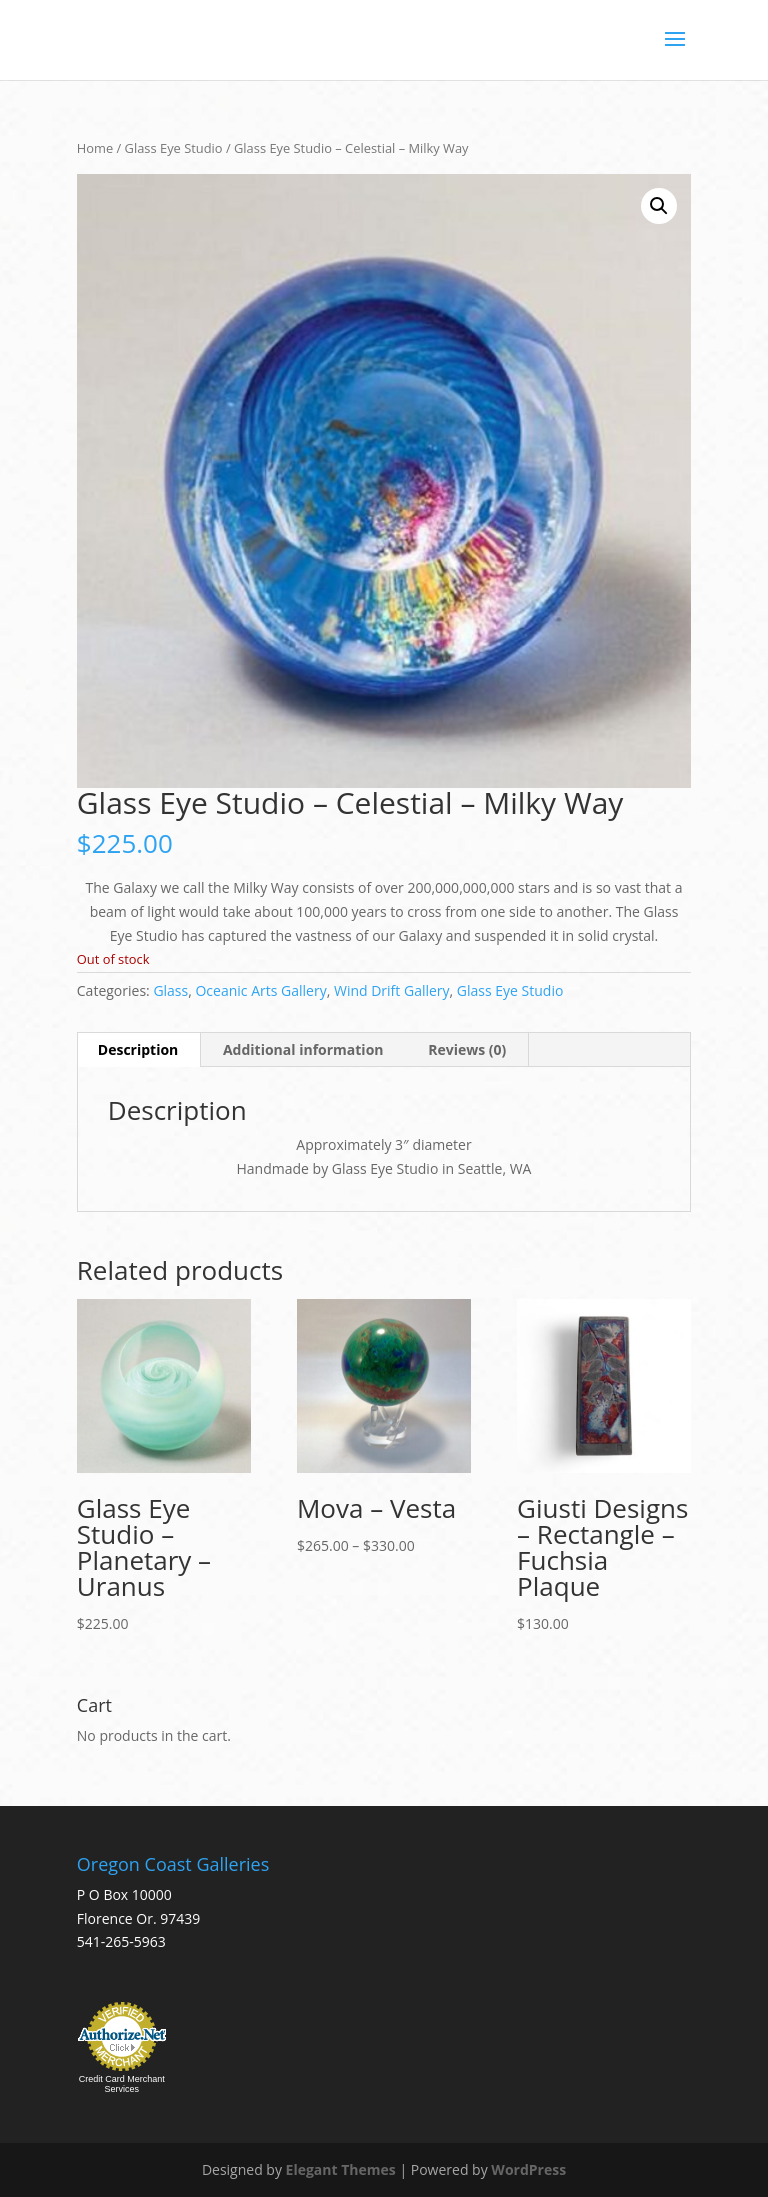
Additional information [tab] (303, 1049)
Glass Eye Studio (174, 148)
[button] (659, 206)
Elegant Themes (341, 2169)
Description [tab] (138, 1049)
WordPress (528, 2169)
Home (95, 148)
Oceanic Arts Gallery (260, 990)
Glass (170, 990)
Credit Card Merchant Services (122, 2084)
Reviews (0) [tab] (467, 1049)
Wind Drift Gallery (392, 990)
